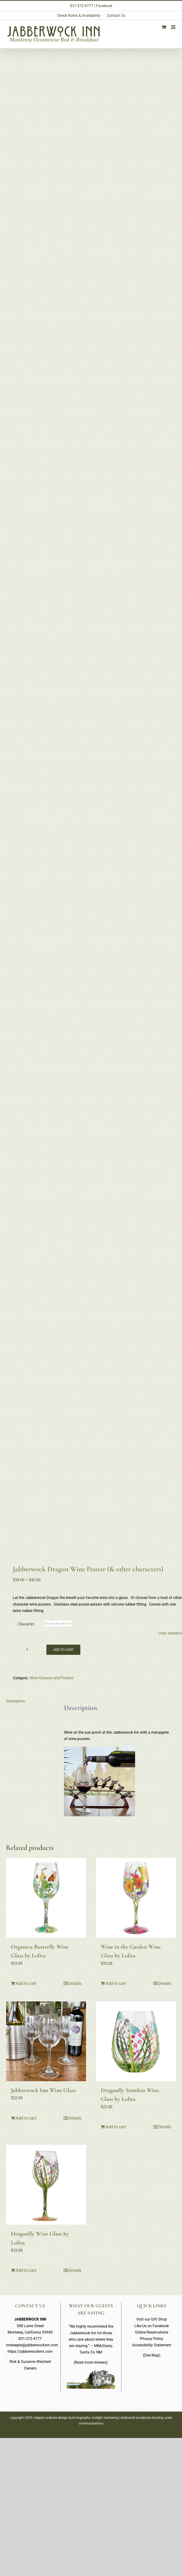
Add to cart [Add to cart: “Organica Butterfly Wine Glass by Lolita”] (26, 1983)
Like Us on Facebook (151, 2326)
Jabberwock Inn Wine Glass (43, 2090)
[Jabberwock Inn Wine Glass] (46, 2041)
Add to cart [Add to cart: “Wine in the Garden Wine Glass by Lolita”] (115, 1983)
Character (26, 1624)
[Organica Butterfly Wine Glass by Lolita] (46, 1898)
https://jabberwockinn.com (30, 2351)
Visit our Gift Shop (151, 2319)
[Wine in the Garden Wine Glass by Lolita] (136, 1898)
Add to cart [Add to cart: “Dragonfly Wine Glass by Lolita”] (26, 2270)
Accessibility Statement (151, 2345)
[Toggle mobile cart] (164, 27)
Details (74, 1983)
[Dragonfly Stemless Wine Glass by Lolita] (136, 2041)
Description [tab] (15, 1701)
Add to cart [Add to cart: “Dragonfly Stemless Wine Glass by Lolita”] (115, 2126)
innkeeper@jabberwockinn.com (32, 2345)
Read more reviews (90, 2362)
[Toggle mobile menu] (173, 27)
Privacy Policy (151, 2338)
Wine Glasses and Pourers (51, 1678)
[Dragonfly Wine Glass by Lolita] (46, 2185)
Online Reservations (151, 2332)
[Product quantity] (27, 1649)
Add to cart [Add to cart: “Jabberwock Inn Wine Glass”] (26, 2118)
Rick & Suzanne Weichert (30, 2361)
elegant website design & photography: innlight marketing (76, 2418)
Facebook (104, 6)
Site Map (151, 2355)
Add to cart (63, 1650)
